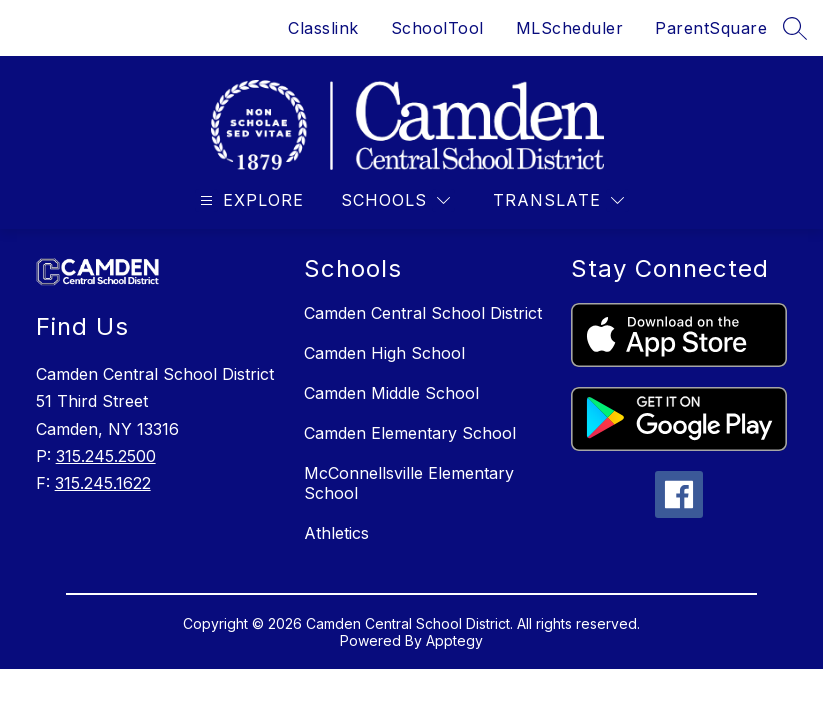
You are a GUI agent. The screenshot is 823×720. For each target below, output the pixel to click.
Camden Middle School (391, 393)
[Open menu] (249, 200)
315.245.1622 (103, 483)
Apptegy (454, 640)
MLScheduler (570, 28)
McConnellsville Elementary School (409, 483)
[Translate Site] (558, 200)
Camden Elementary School (410, 433)
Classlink (323, 28)
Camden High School (384, 353)
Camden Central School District (423, 313)
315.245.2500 (106, 456)
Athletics (336, 533)
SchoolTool (437, 28)
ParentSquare (711, 28)
